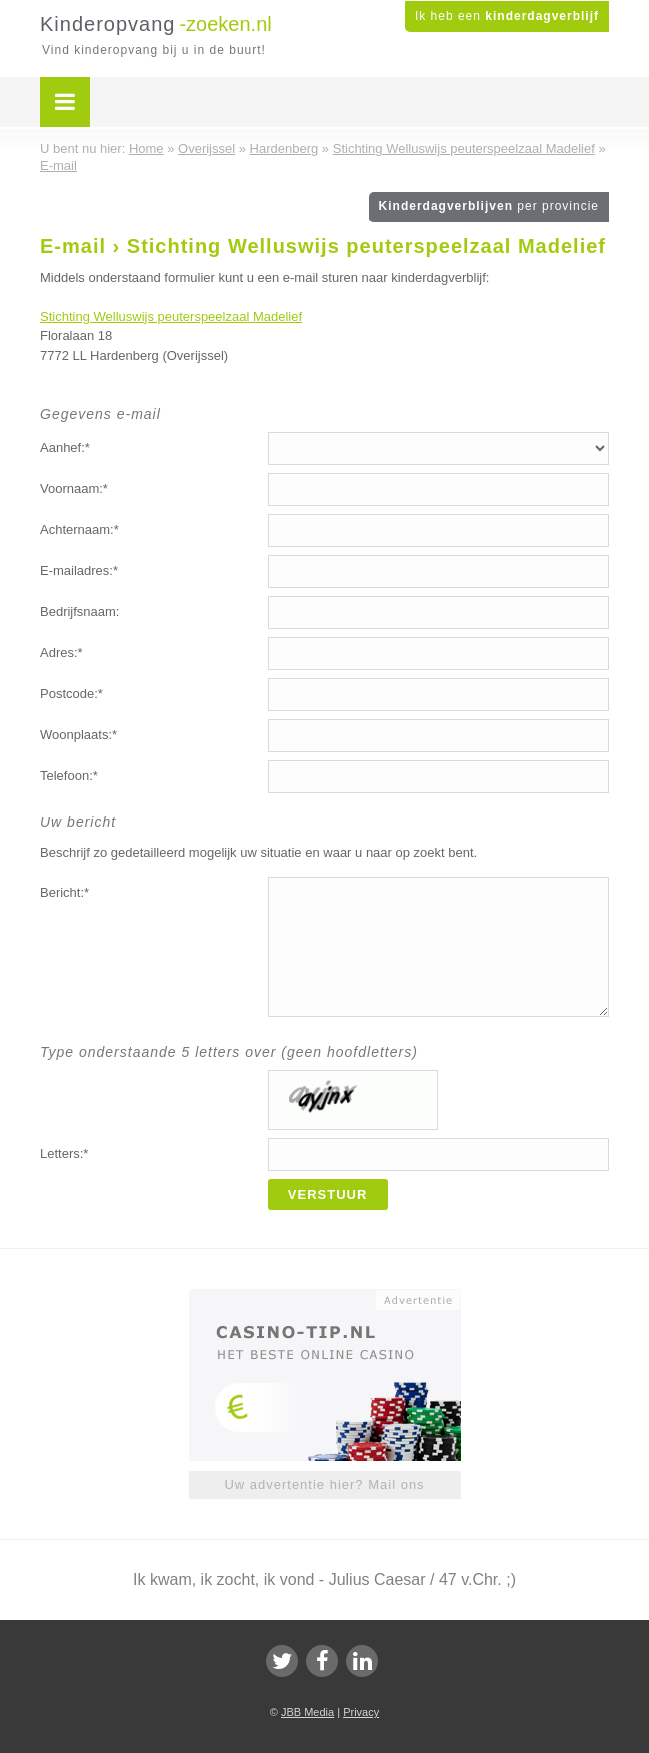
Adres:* (61, 652)
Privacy (361, 1712)
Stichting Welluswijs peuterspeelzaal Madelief (171, 316)
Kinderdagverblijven (489, 206)
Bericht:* (64, 892)
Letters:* (64, 1153)
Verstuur (328, 1194)
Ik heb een (507, 16)
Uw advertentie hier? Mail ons (324, 1484)
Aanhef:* (65, 447)
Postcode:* (71, 693)
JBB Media (307, 1712)
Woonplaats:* (78, 734)
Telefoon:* (69, 775)
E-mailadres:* (79, 570)
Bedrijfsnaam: (79, 611)
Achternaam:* (79, 529)
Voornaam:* (74, 488)
